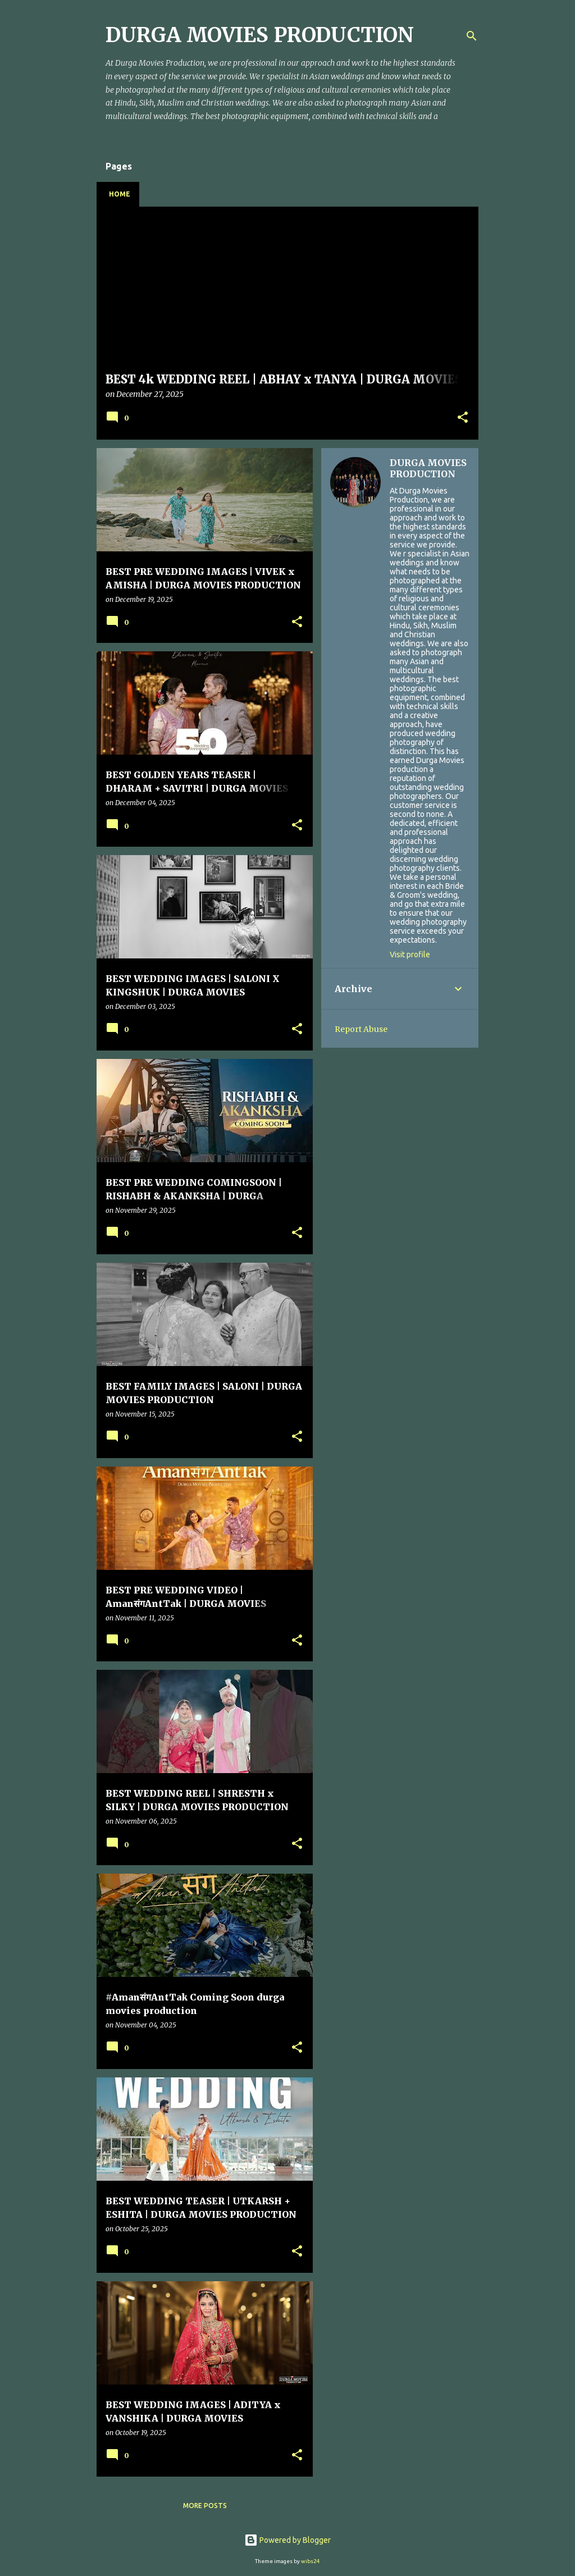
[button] (462, 418)
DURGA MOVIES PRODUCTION (428, 468)
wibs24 (310, 2561)
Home (119, 194)
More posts (205, 2505)
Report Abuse (361, 1029)
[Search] (471, 35)
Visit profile (410, 954)
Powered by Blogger (287, 2540)
